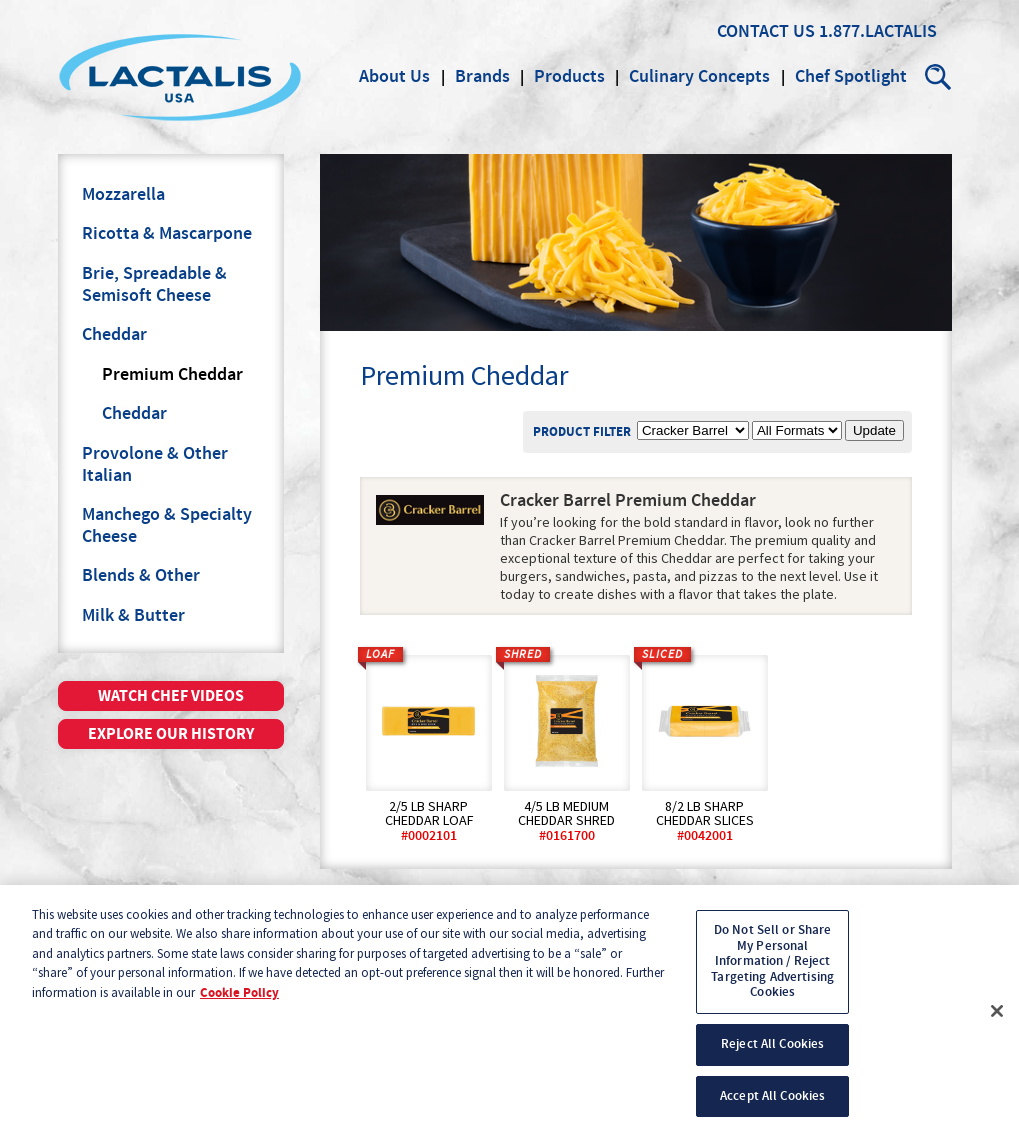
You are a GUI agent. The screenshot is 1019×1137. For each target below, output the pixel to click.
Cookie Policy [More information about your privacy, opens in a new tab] (239, 1003)
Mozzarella (123, 195)
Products (569, 77)
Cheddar (114, 335)
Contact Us (766, 32)
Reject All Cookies (772, 1054)
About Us (394, 77)
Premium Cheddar (172, 375)
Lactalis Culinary (180, 77)
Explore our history (171, 734)
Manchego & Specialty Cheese (167, 526)
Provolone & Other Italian (155, 465)
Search (939, 77)
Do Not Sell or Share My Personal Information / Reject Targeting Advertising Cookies (772, 971)
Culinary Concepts (699, 77)
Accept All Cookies (772, 1106)
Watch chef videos (171, 696)
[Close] (997, 1021)
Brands (482, 77)
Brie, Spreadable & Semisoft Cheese (154, 285)
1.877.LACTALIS (878, 32)
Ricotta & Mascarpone (167, 234)
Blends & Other (141, 576)
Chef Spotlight (851, 77)
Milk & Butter (133, 616)
